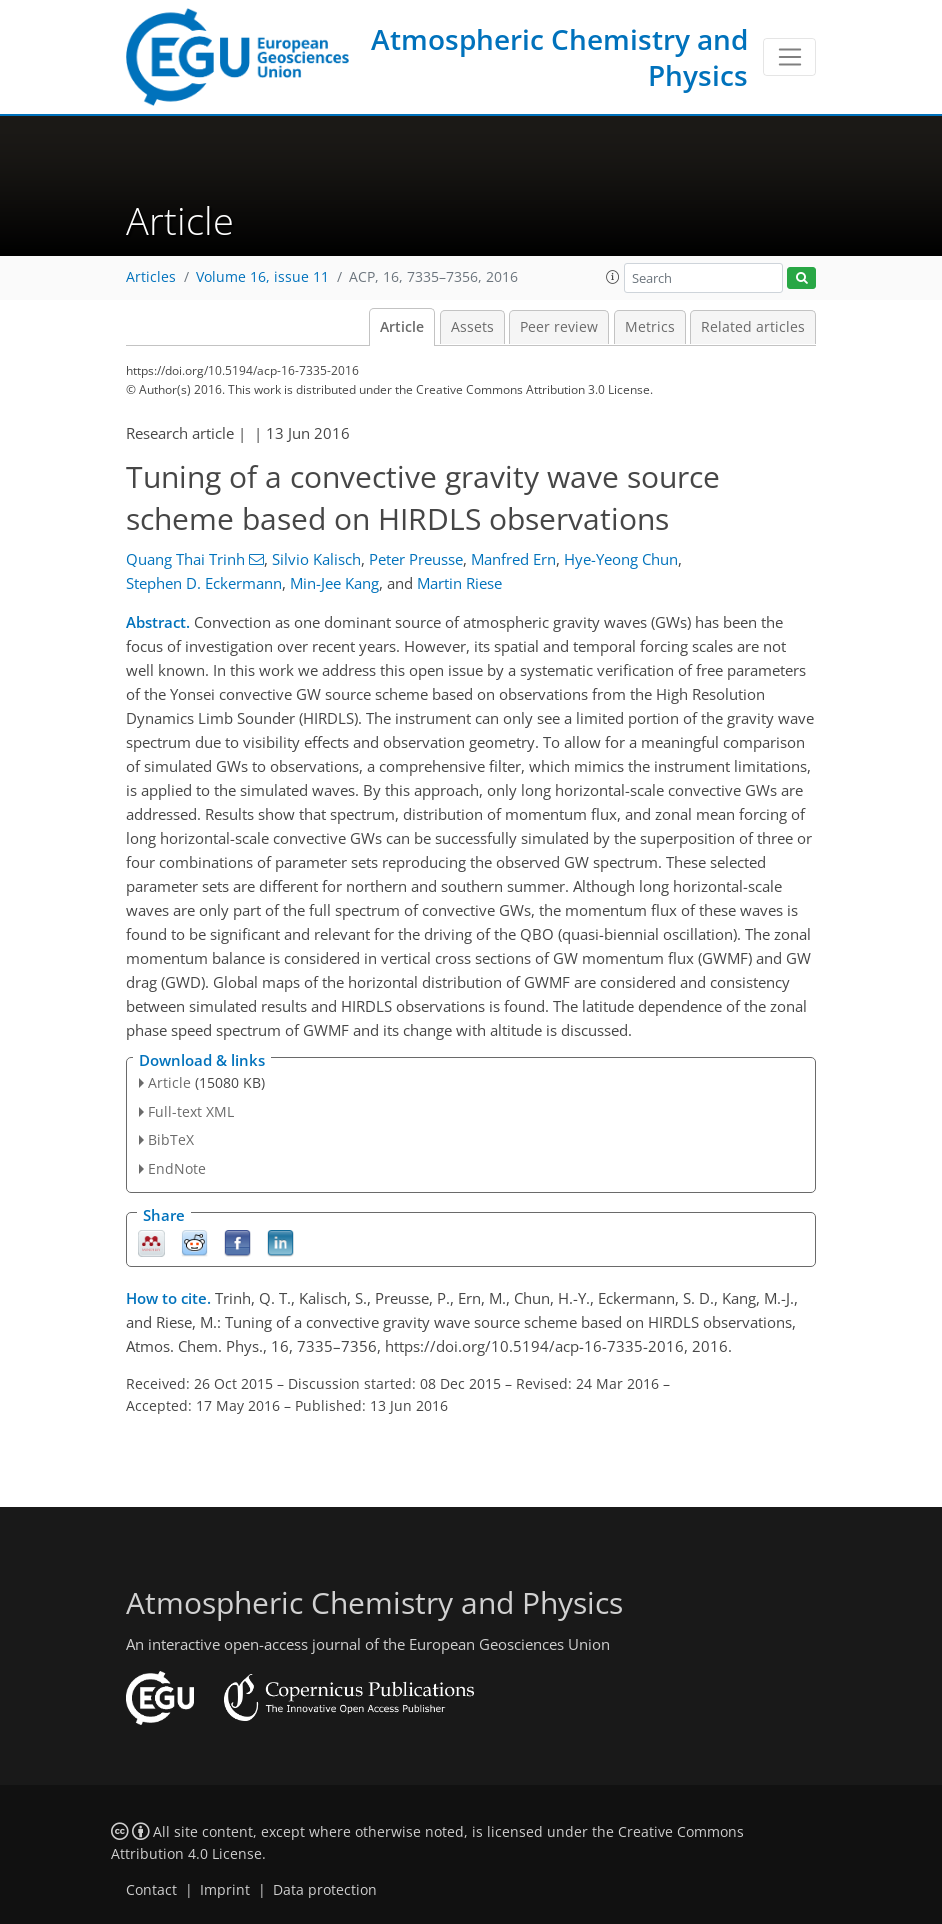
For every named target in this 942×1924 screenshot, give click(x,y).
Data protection (325, 1890)
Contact (151, 1890)
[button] (613, 277)
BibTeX (171, 1139)
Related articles (753, 327)
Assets (472, 327)
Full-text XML (191, 1111)
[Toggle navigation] (789, 57)
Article (402, 327)
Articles (151, 277)
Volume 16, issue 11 (262, 277)
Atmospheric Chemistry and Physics (559, 57)
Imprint (225, 1890)
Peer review (559, 327)
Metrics (650, 327)
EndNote (177, 1168)
